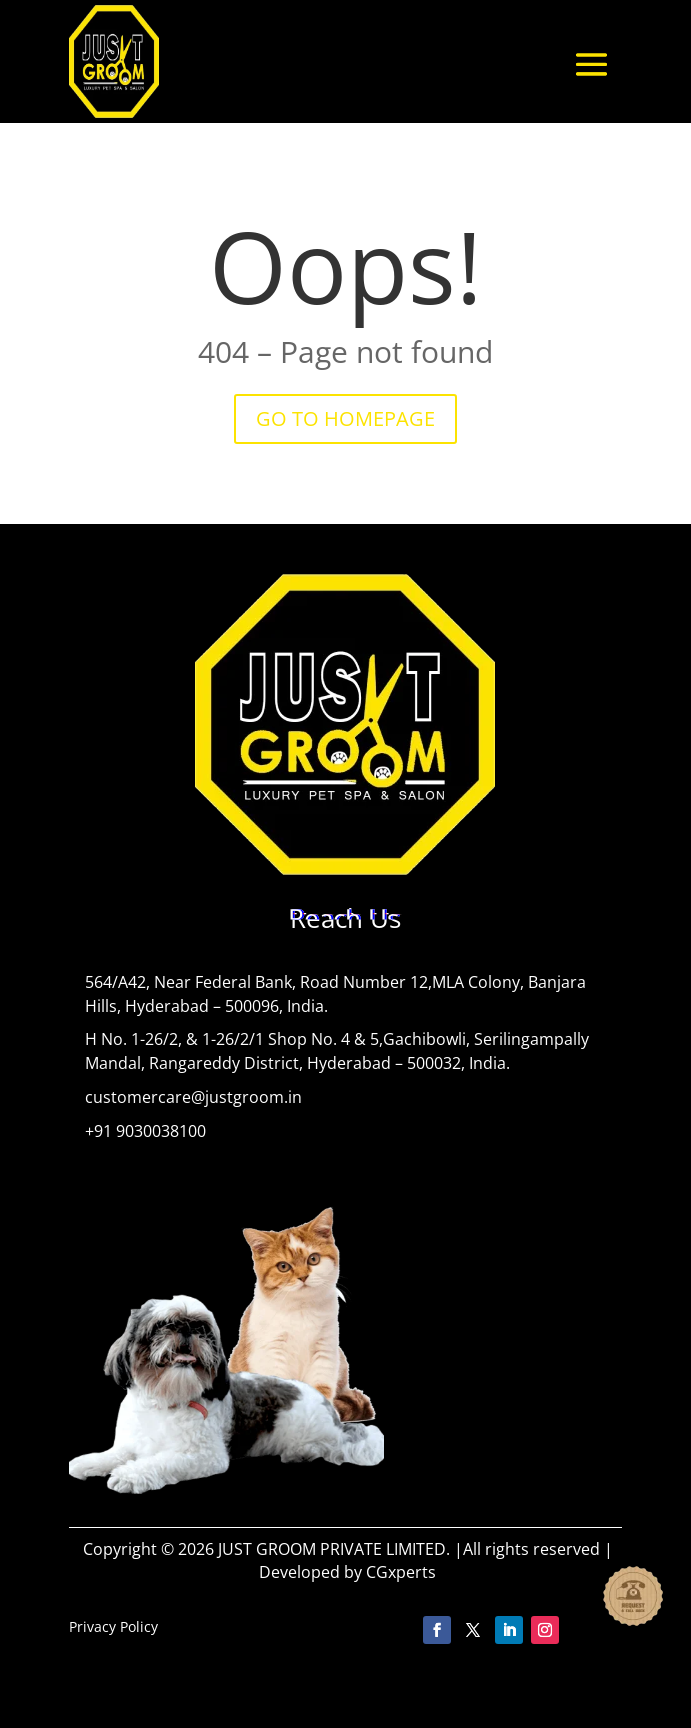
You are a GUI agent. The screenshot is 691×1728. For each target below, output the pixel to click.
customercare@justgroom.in (193, 1097)
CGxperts (401, 1572)
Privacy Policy (113, 1626)
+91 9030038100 (145, 1131)
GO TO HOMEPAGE (345, 418)
